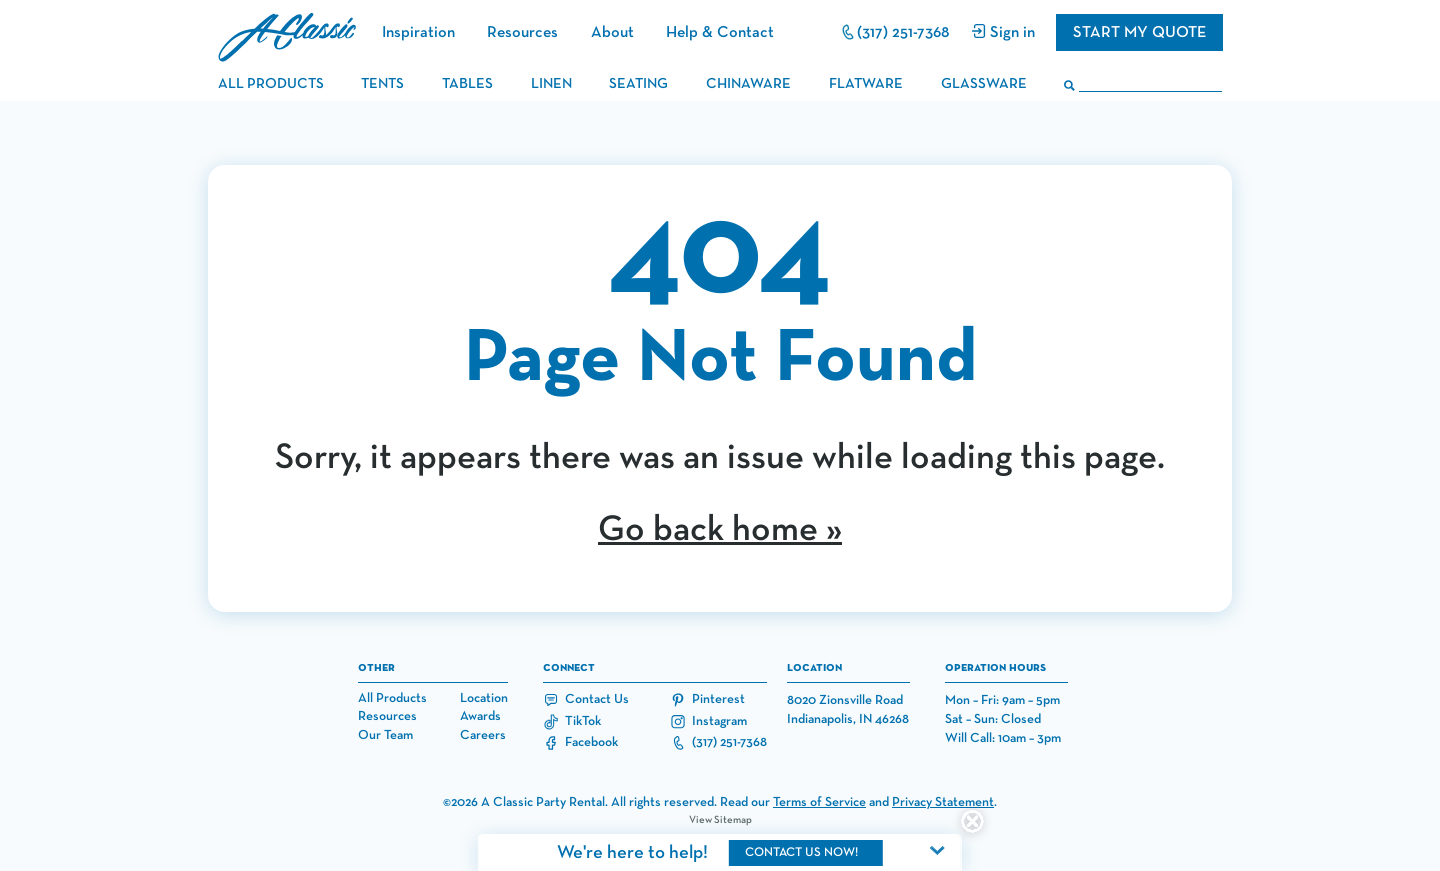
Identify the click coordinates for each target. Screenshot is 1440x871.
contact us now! (801, 852)
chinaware (748, 84)
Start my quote (1139, 32)
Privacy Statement (943, 802)
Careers (483, 735)
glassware (984, 84)
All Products (392, 698)
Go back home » (720, 530)
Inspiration (418, 32)
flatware (866, 84)
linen (551, 84)
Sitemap (733, 820)
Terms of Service (819, 802)
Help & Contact (720, 32)
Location (484, 698)
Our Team (385, 735)
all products (271, 84)
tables (467, 84)
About (612, 32)
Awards (480, 716)
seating (638, 84)
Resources (522, 32)
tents (382, 84)
